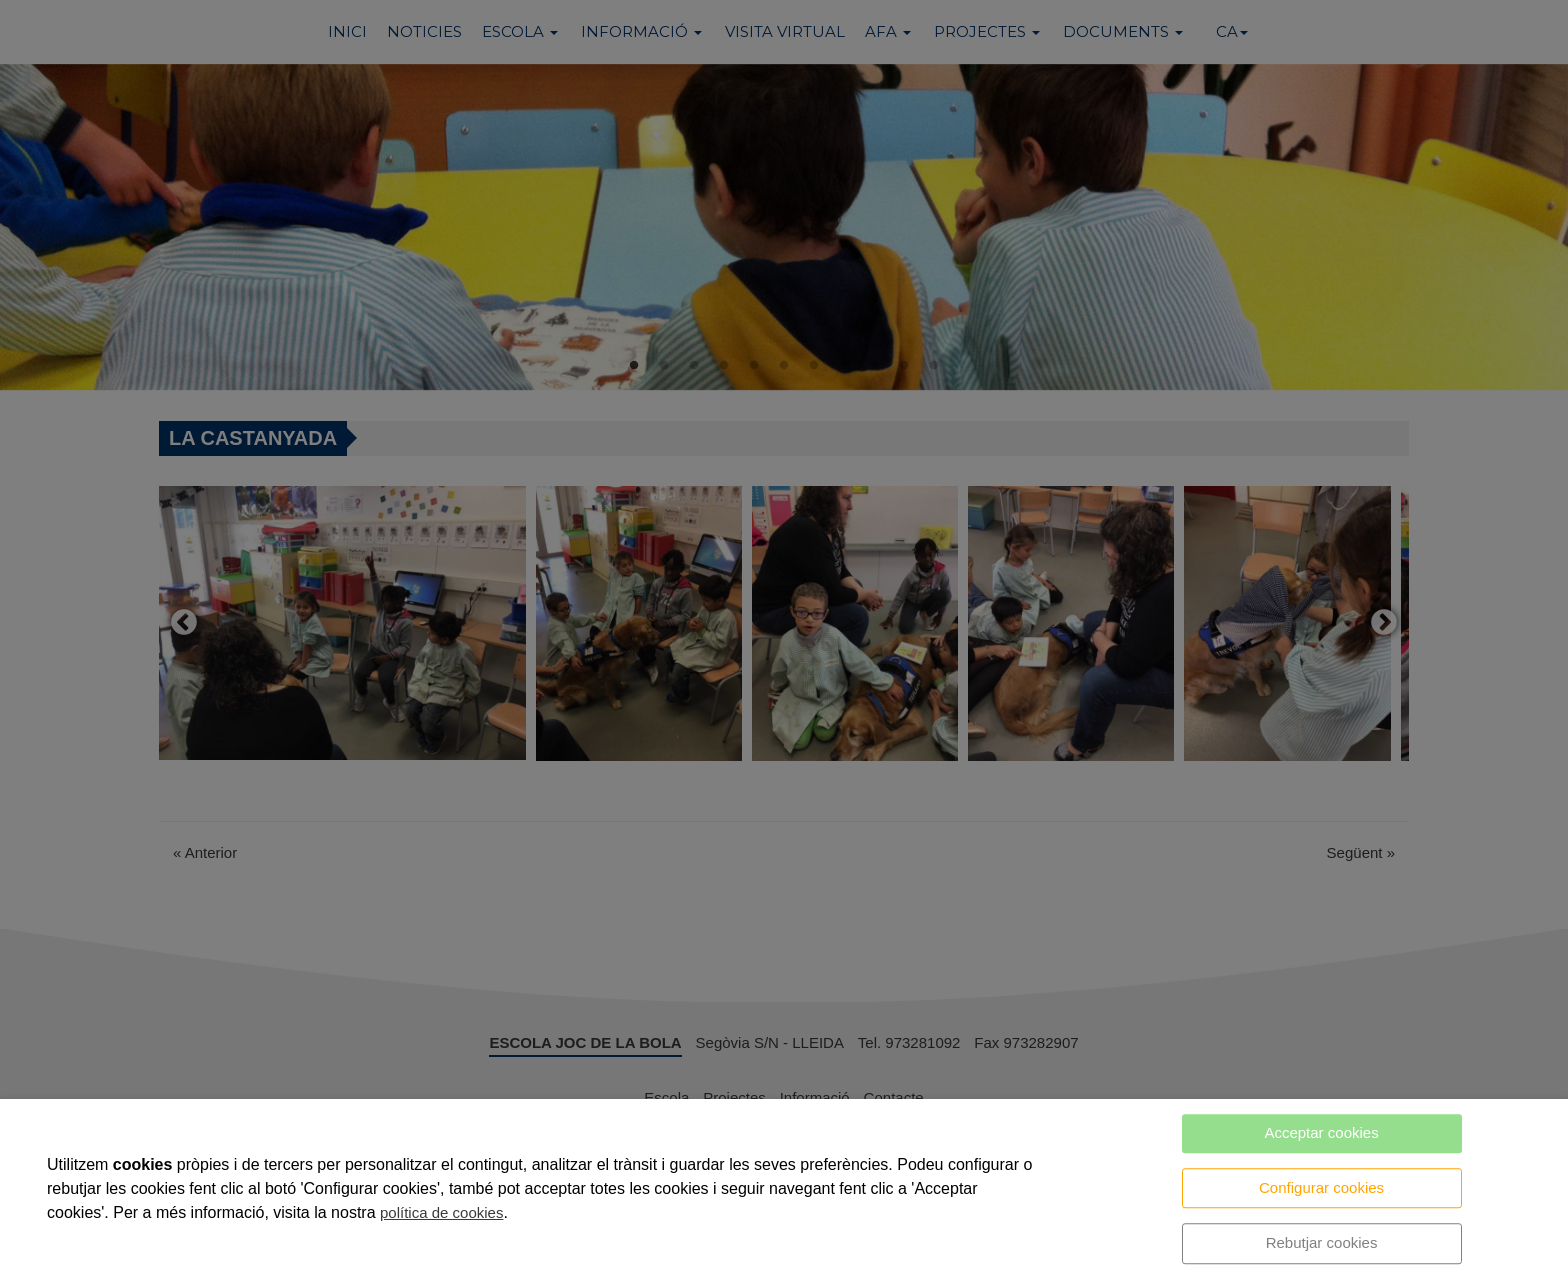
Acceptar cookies (1321, 1132)
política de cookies (441, 1212)
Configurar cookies (1321, 1187)
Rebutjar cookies (1322, 1242)
